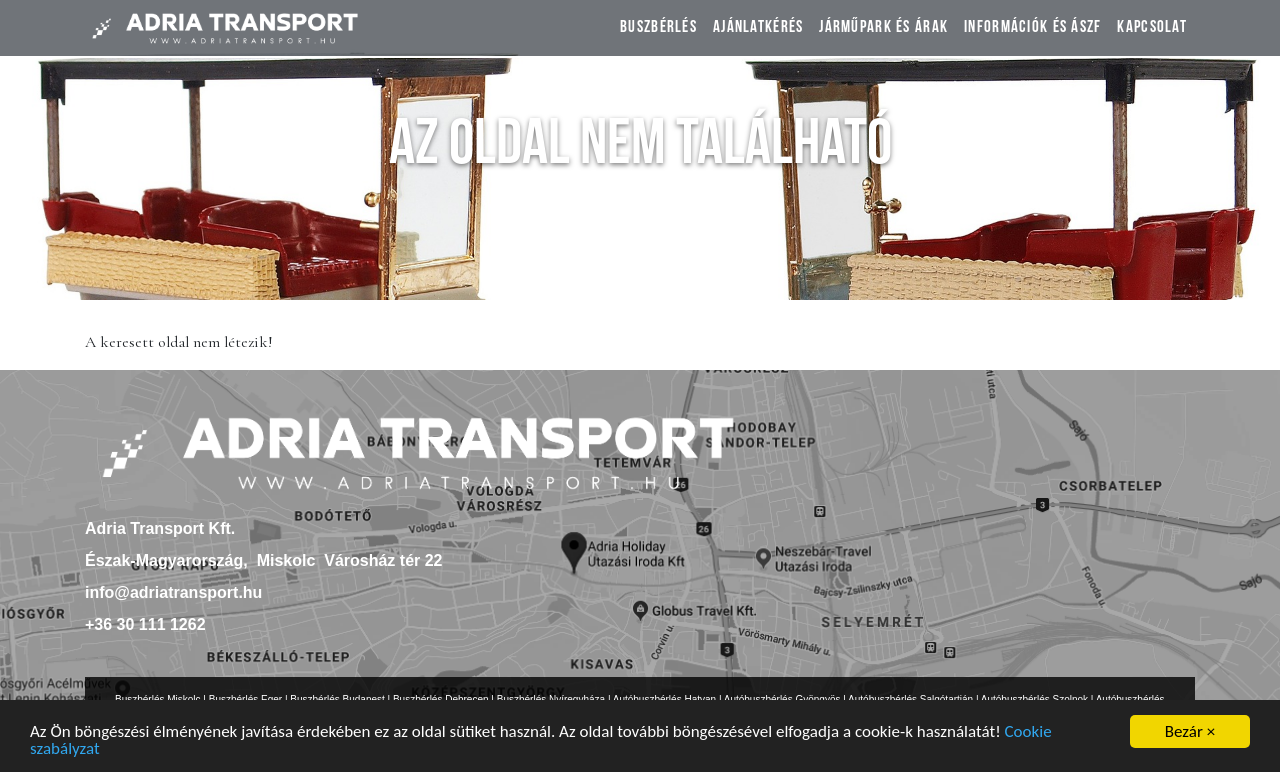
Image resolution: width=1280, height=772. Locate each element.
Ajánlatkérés (758, 28)
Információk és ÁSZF (1032, 28)
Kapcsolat (1152, 28)
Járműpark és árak (883, 28)
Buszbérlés (658, 28)
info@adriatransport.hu (173, 592)
